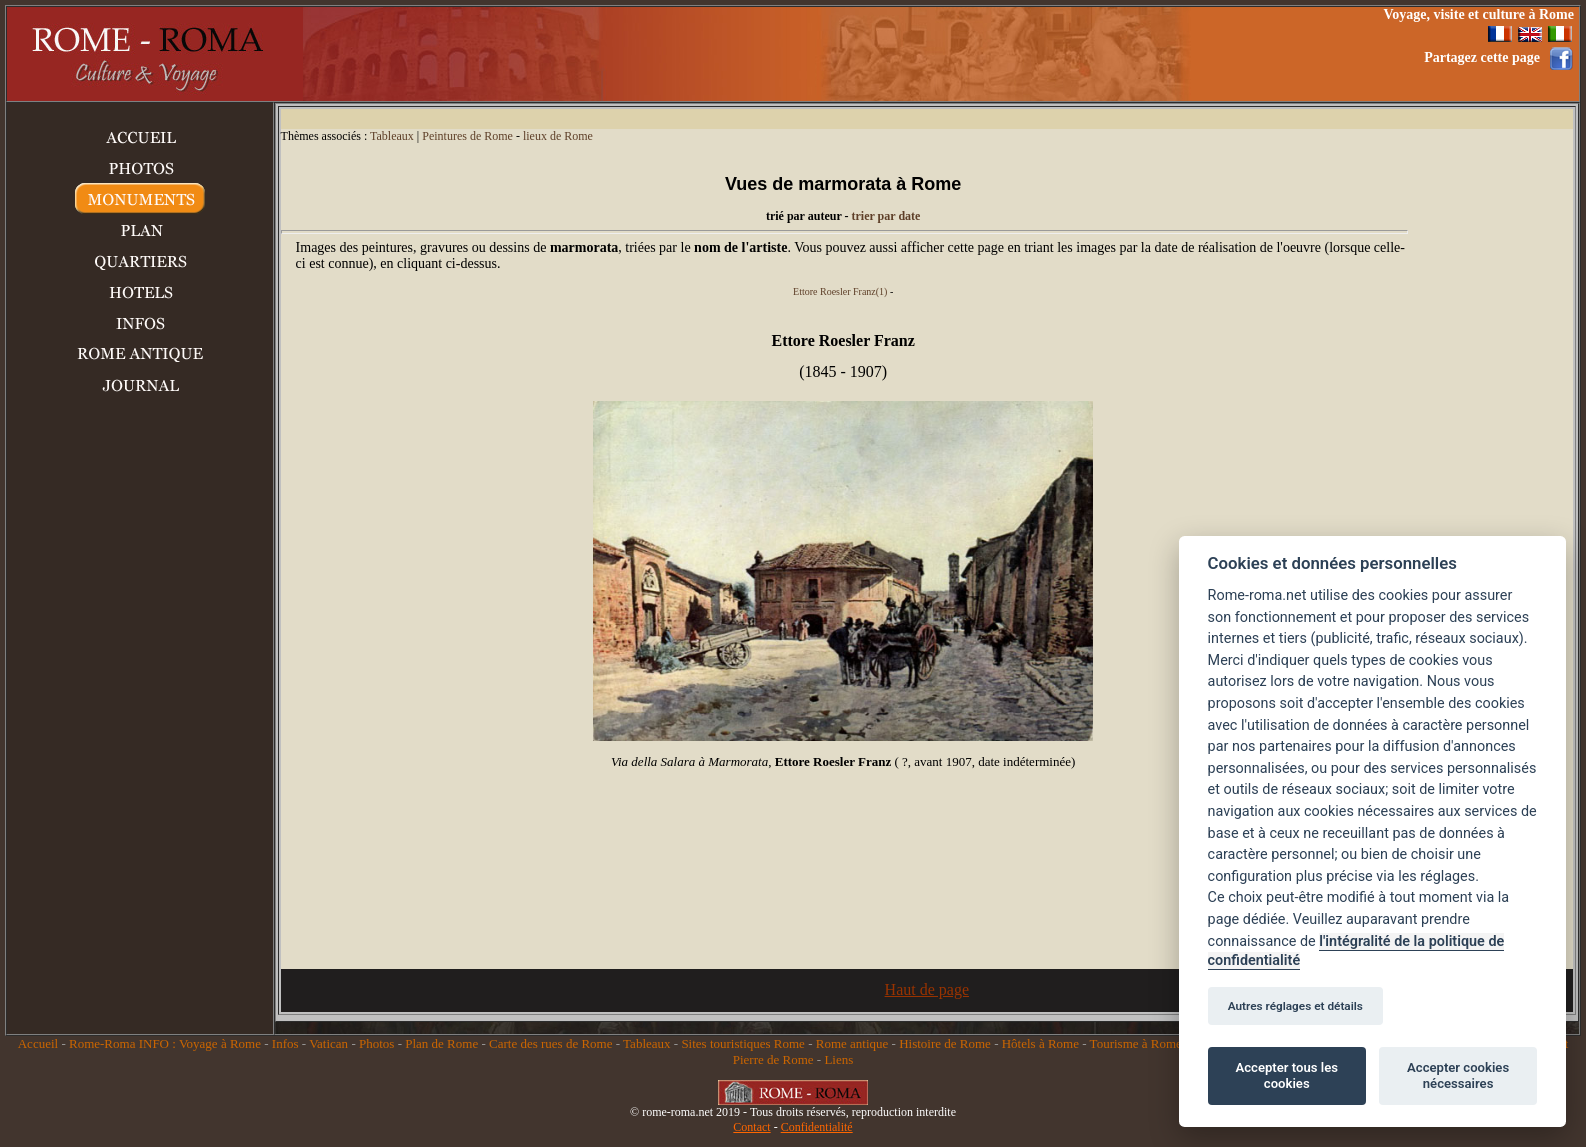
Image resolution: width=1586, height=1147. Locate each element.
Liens (838, 1059)
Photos (376, 1043)
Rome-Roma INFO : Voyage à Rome (165, 1043)
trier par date (886, 216)
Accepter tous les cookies (1287, 1075)
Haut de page (927, 989)
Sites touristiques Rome (743, 1043)
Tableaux (392, 136)
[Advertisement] (995, 54)
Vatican (328, 1043)
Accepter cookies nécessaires (1458, 1075)
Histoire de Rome (945, 1043)
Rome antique (852, 1043)
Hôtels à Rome (1040, 1043)
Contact (751, 1127)
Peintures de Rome (467, 136)
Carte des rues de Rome (550, 1043)
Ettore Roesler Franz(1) (840, 291)
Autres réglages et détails (1295, 1006)
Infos (285, 1043)
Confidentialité (817, 1127)
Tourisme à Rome (1136, 1043)
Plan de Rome (441, 1043)
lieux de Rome (558, 136)
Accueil (38, 1043)
